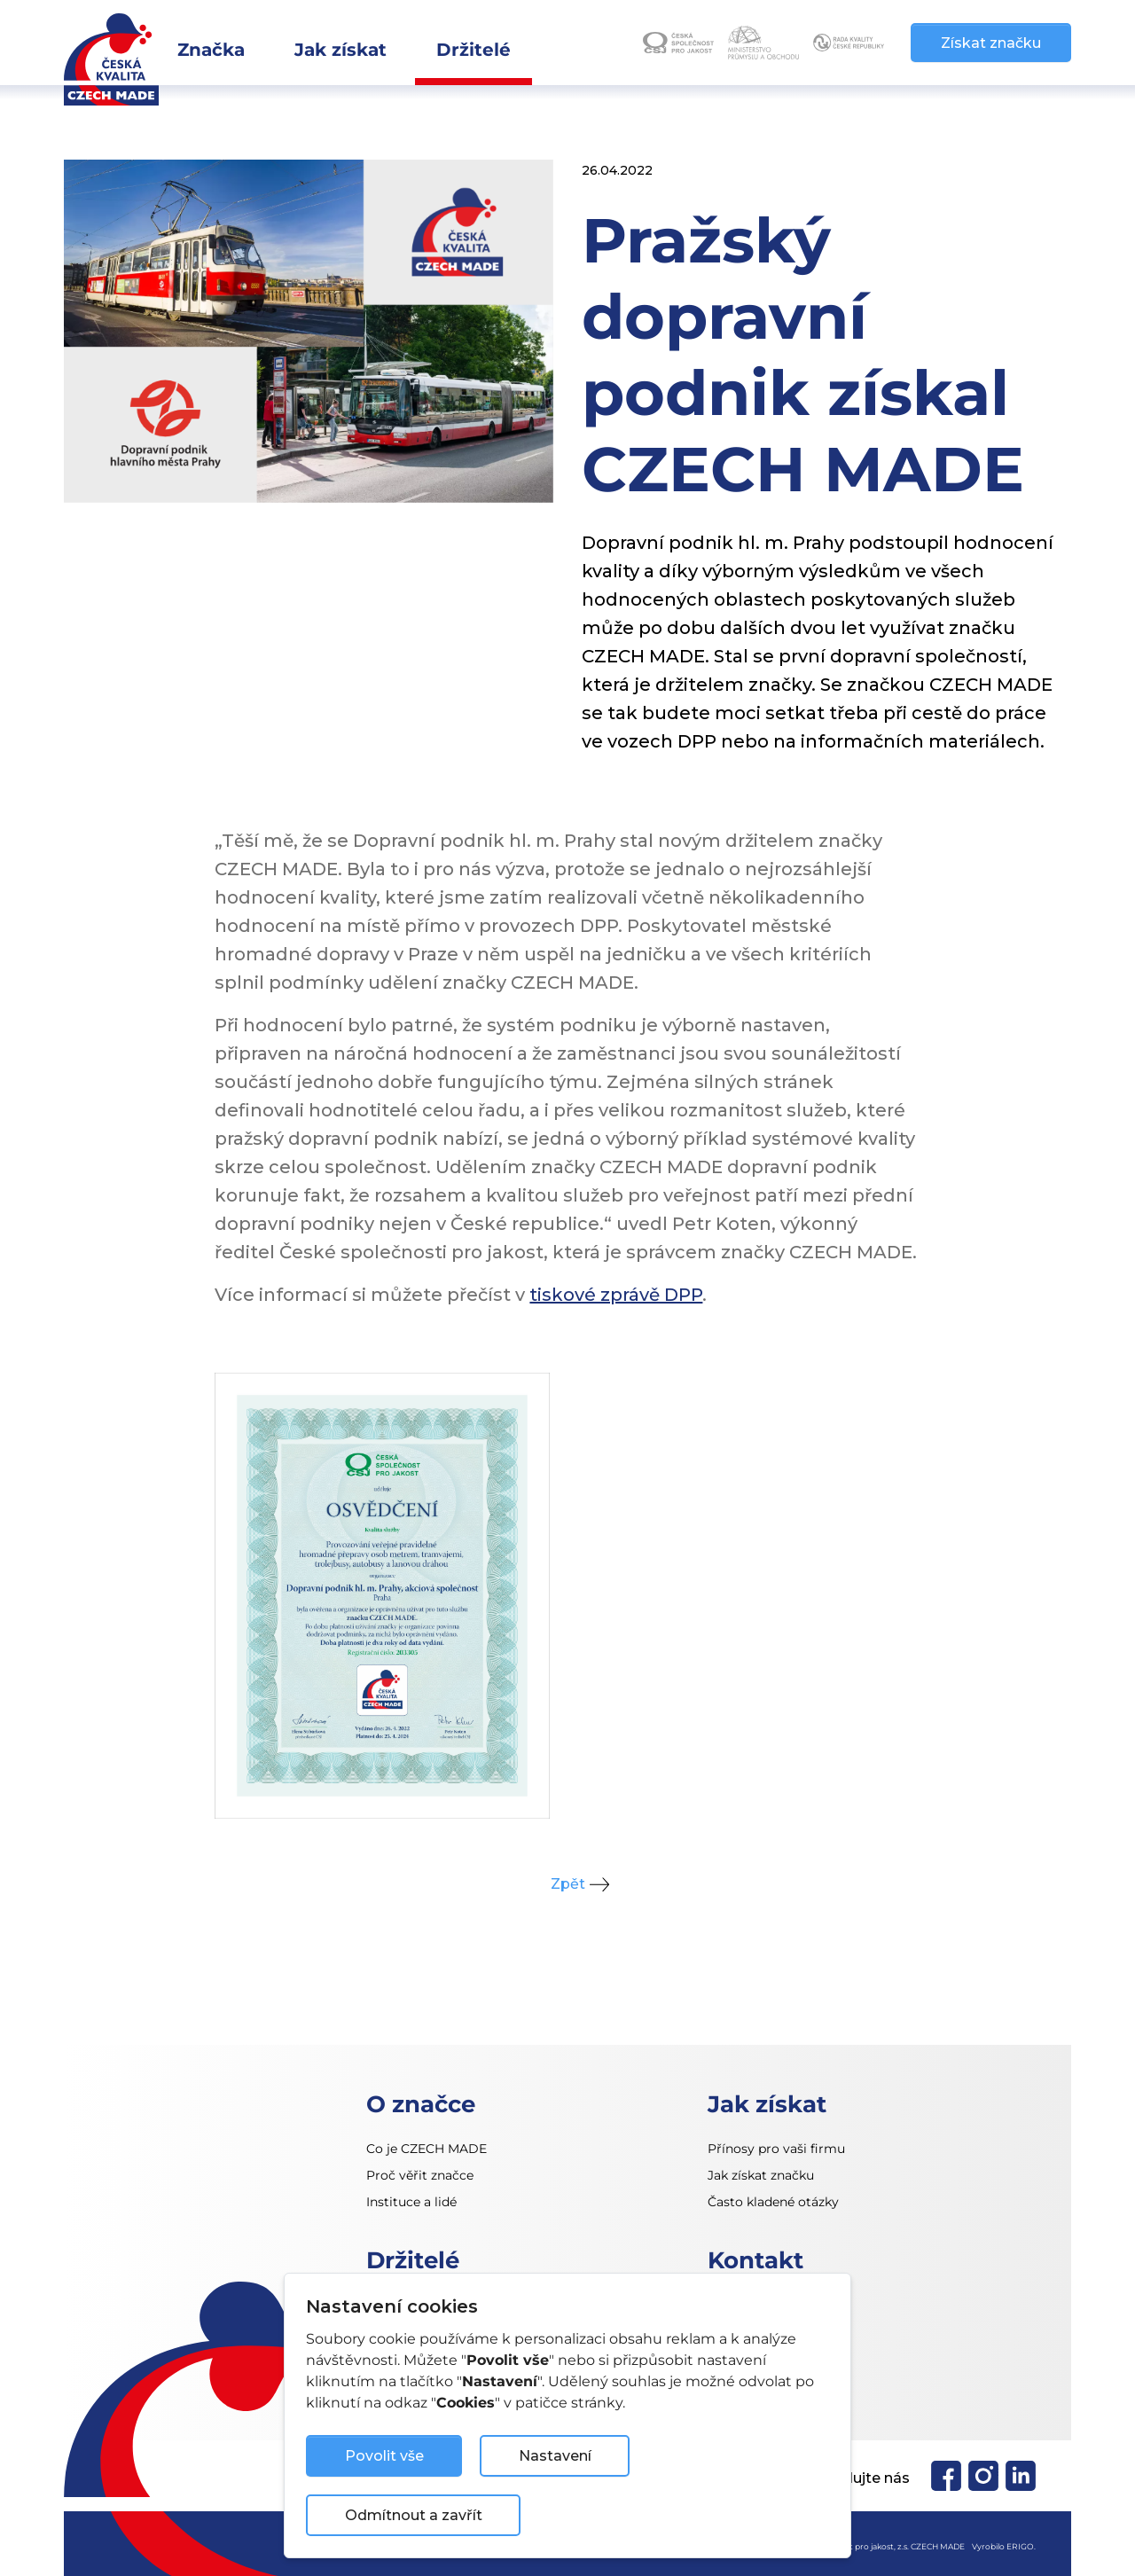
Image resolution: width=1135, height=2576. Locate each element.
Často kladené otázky (773, 2202)
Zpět (568, 1883)
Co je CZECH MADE (426, 2149)
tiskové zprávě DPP (615, 1294)
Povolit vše (384, 2455)
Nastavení (555, 2455)
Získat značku (991, 43)
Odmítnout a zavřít (413, 2515)
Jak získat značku (761, 2175)
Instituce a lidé (411, 2202)
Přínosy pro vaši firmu (776, 2149)
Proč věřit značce (420, 2175)
